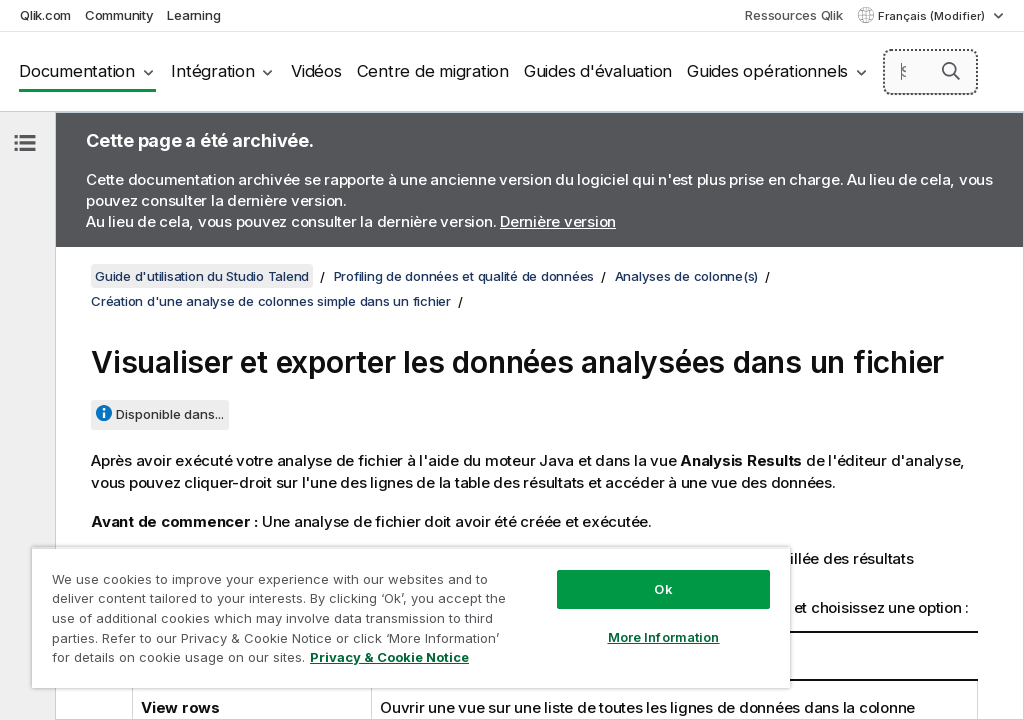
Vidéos (316, 71)
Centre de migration (433, 71)
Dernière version (558, 221)
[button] (951, 71)
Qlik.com (45, 15)
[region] (411, 617)
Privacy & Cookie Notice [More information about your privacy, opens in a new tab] (389, 657)
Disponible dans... (170, 414)
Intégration (212, 71)
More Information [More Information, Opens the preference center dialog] (664, 637)
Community (119, 15)
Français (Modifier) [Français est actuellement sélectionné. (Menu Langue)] (933, 16)
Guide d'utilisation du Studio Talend (202, 276)
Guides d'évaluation (598, 71)
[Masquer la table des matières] (25, 143)
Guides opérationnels (767, 71)
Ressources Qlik (793, 15)
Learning (193, 15)
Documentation (77, 71)
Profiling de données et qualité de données (464, 276)
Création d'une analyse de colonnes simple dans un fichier (271, 301)
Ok (663, 589)
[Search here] (931, 72)
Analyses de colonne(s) (687, 276)
